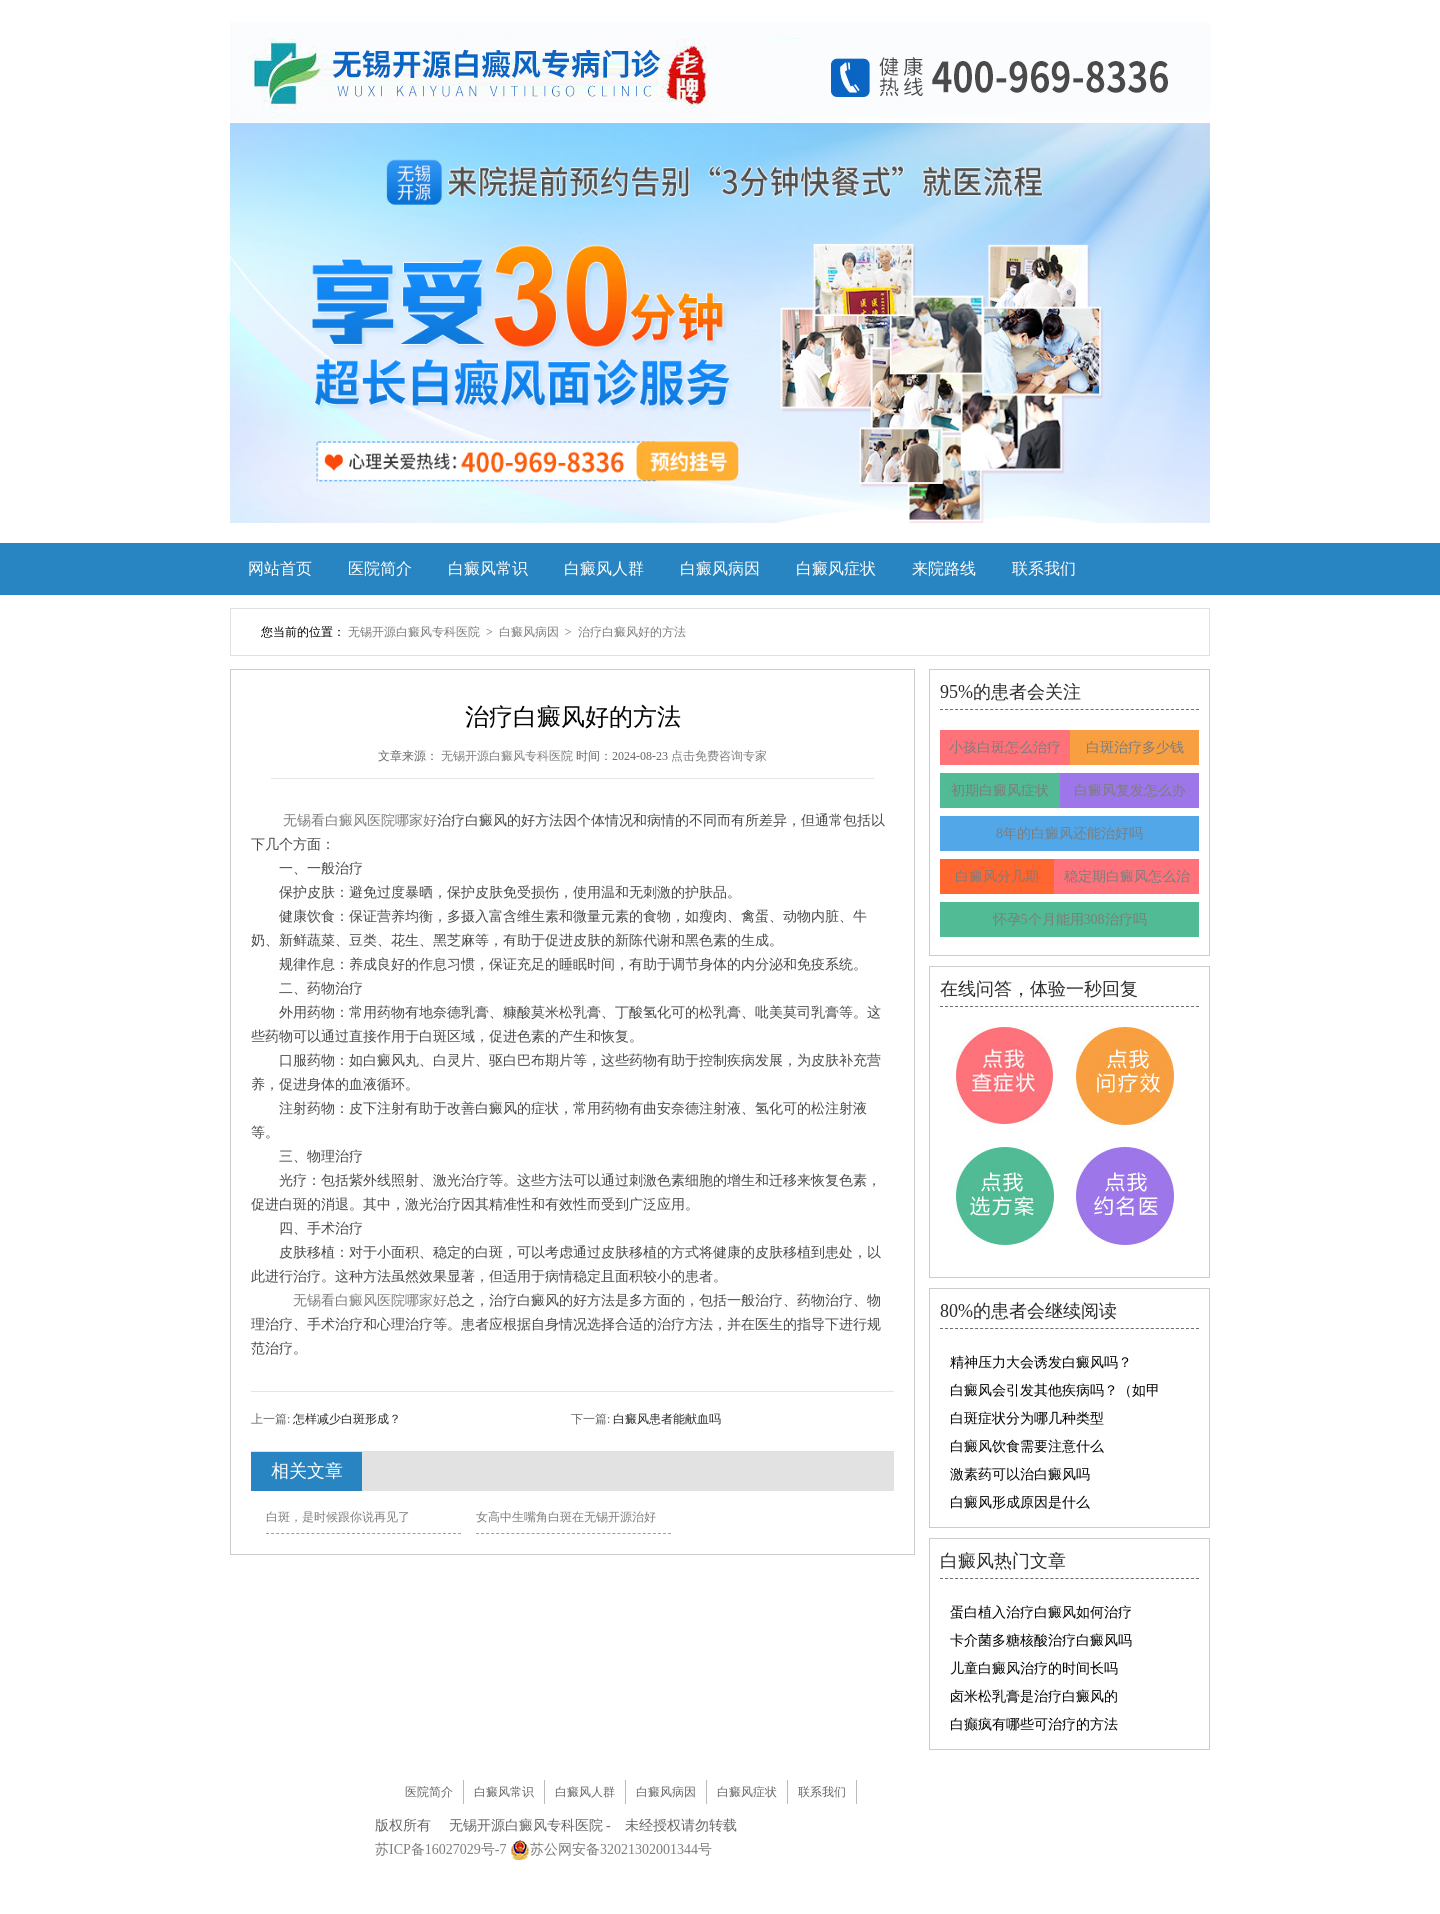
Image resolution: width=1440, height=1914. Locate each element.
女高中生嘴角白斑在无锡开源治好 (566, 1517)
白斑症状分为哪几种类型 (1027, 1418)
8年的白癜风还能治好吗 (1069, 833)
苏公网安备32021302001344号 (621, 1849)
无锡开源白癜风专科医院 (415, 632)
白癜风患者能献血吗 (665, 1419)
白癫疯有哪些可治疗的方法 (1034, 1724)
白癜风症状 (836, 568)
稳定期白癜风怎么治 (1127, 876)
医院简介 (380, 568)
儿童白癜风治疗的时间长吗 (1034, 1668)
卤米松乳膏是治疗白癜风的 (1034, 1696)
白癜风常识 (488, 568)
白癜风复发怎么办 (1130, 790)
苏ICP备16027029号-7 (440, 1849)
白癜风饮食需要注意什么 (1027, 1446)
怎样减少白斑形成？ (345, 1419)
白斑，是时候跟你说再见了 (338, 1517)
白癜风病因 (720, 568)
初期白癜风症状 (1000, 790)
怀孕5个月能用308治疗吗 (1070, 919)
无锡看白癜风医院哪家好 (360, 820)
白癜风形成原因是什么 (1020, 1502)
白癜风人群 (604, 568)
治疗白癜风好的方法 (632, 632)
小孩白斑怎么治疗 (1005, 747)
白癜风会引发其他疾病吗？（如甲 (1055, 1390)
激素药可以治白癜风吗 (1020, 1474)
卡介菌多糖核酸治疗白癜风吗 (1041, 1640)
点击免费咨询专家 (719, 756)
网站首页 (280, 568)
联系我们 (1044, 568)
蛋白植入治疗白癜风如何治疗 (1041, 1612)
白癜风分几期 (997, 876)
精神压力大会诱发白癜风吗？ (1041, 1362)
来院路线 (944, 568)
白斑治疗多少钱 (1135, 747)
